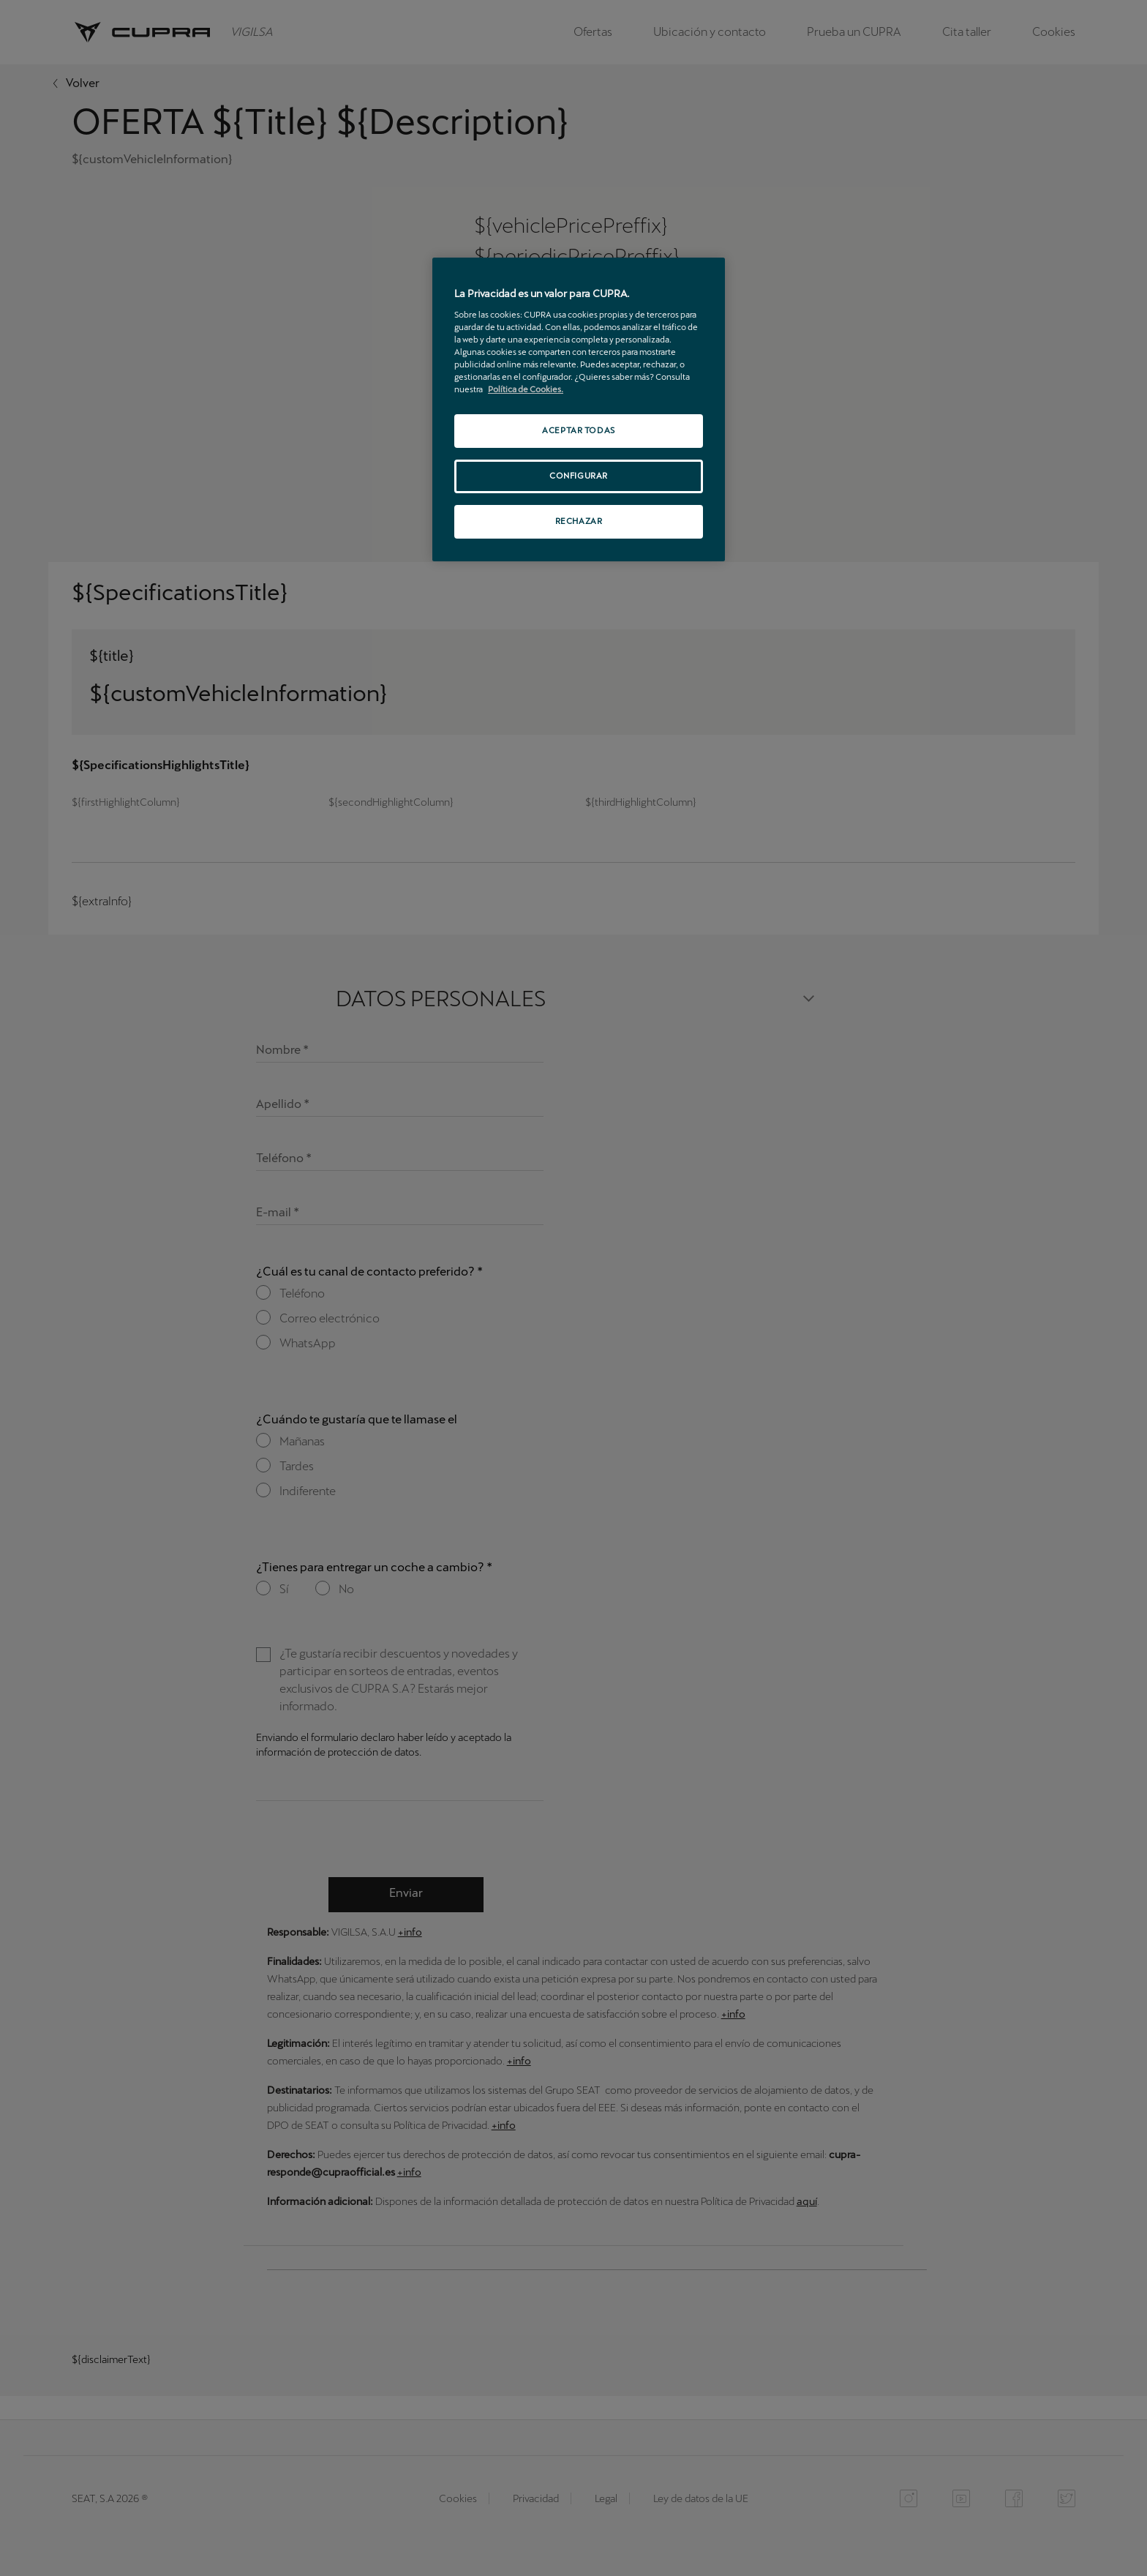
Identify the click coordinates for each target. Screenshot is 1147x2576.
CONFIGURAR (578, 476)
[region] (578, 409)
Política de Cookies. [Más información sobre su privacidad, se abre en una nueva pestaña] (525, 389)
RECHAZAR (579, 521)
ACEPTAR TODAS (578, 430)
